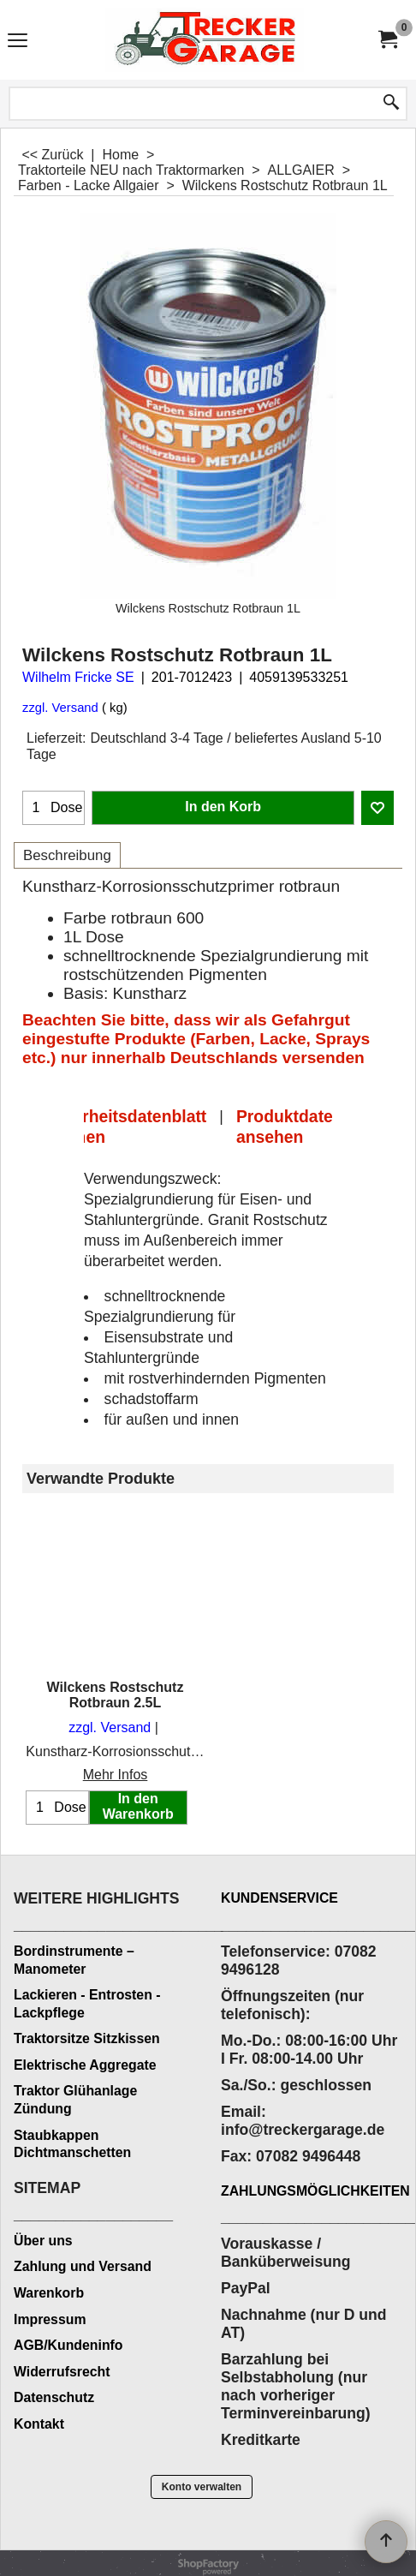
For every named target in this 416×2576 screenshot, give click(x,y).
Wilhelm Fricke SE (78, 677)
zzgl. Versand (60, 707)
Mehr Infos (115, 1774)
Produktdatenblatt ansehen (307, 1126)
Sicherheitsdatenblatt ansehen (122, 1126)
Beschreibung (67, 855)
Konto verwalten (201, 2487)
